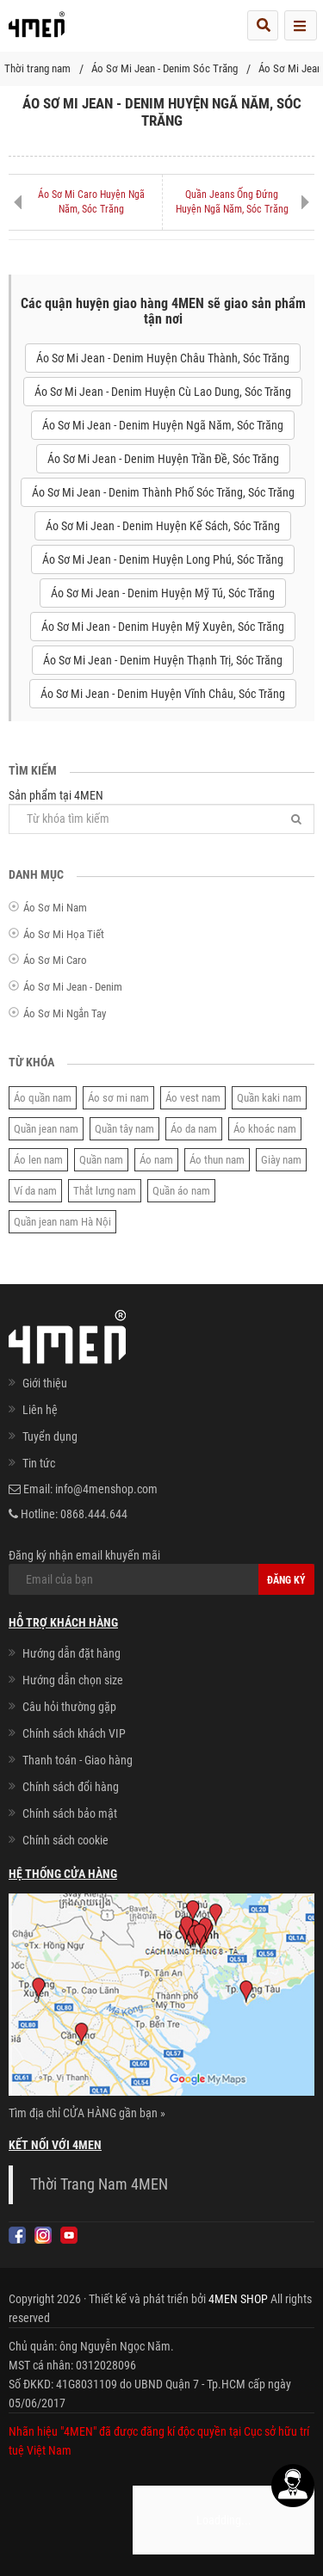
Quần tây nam (124, 1128)
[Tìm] (296, 819)
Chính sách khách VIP (74, 1733)
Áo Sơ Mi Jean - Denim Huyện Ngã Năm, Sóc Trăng (162, 425)
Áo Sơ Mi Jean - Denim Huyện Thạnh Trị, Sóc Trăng (163, 660)
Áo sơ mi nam (118, 1097)
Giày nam (281, 1159)
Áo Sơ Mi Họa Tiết (63, 934)
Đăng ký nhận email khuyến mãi (161, 1571)
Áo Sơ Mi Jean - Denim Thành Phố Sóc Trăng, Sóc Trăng (163, 492)
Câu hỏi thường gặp (69, 1707)
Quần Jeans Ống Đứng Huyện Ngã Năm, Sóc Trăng (232, 201)
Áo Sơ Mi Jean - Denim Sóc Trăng (164, 68)
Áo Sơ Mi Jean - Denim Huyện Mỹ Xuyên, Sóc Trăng (162, 626)
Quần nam (101, 1159)
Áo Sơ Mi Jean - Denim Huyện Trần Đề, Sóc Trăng (163, 459)
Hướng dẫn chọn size (72, 1680)
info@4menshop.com (106, 1489)
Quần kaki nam (269, 1097)
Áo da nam (194, 1128)
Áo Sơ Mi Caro (55, 960)
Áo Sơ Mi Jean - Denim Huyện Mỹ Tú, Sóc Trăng (163, 593)
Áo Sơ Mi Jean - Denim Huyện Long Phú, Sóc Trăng (162, 559)
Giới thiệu (44, 1383)
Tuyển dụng (50, 1436)
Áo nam (156, 1159)
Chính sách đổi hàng (70, 1787)
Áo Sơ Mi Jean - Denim (72, 986)
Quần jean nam (46, 1128)
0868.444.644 (93, 1514)
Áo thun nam (217, 1159)
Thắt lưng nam (104, 1190)
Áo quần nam (42, 1097)
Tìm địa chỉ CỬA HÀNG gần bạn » (87, 2113)
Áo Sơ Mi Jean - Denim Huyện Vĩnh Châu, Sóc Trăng (162, 694)
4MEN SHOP (238, 2299)
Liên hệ (40, 1410)
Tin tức (38, 1463)
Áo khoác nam (264, 1128)
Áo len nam (38, 1159)
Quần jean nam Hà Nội (62, 1221)
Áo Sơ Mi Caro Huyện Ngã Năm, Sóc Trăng (91, 201)
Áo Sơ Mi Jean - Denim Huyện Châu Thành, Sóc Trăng (162, 358)
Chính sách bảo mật (69, 1813)
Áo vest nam (193, 1097)
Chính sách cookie (65, 1840)
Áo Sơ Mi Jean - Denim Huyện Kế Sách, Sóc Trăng (163, 526)
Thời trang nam (37, 68)
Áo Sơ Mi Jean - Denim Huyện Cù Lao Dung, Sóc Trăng (162, 391)
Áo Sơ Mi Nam (55, 907)
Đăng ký (286, 1580)
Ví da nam (35, 1190)
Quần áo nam (181, 1190)
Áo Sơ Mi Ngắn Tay (64, 1013)
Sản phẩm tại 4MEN (161, 811)
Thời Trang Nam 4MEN (99, 2184)
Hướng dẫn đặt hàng (71, 1653)
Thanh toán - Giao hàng (77, 1760)
